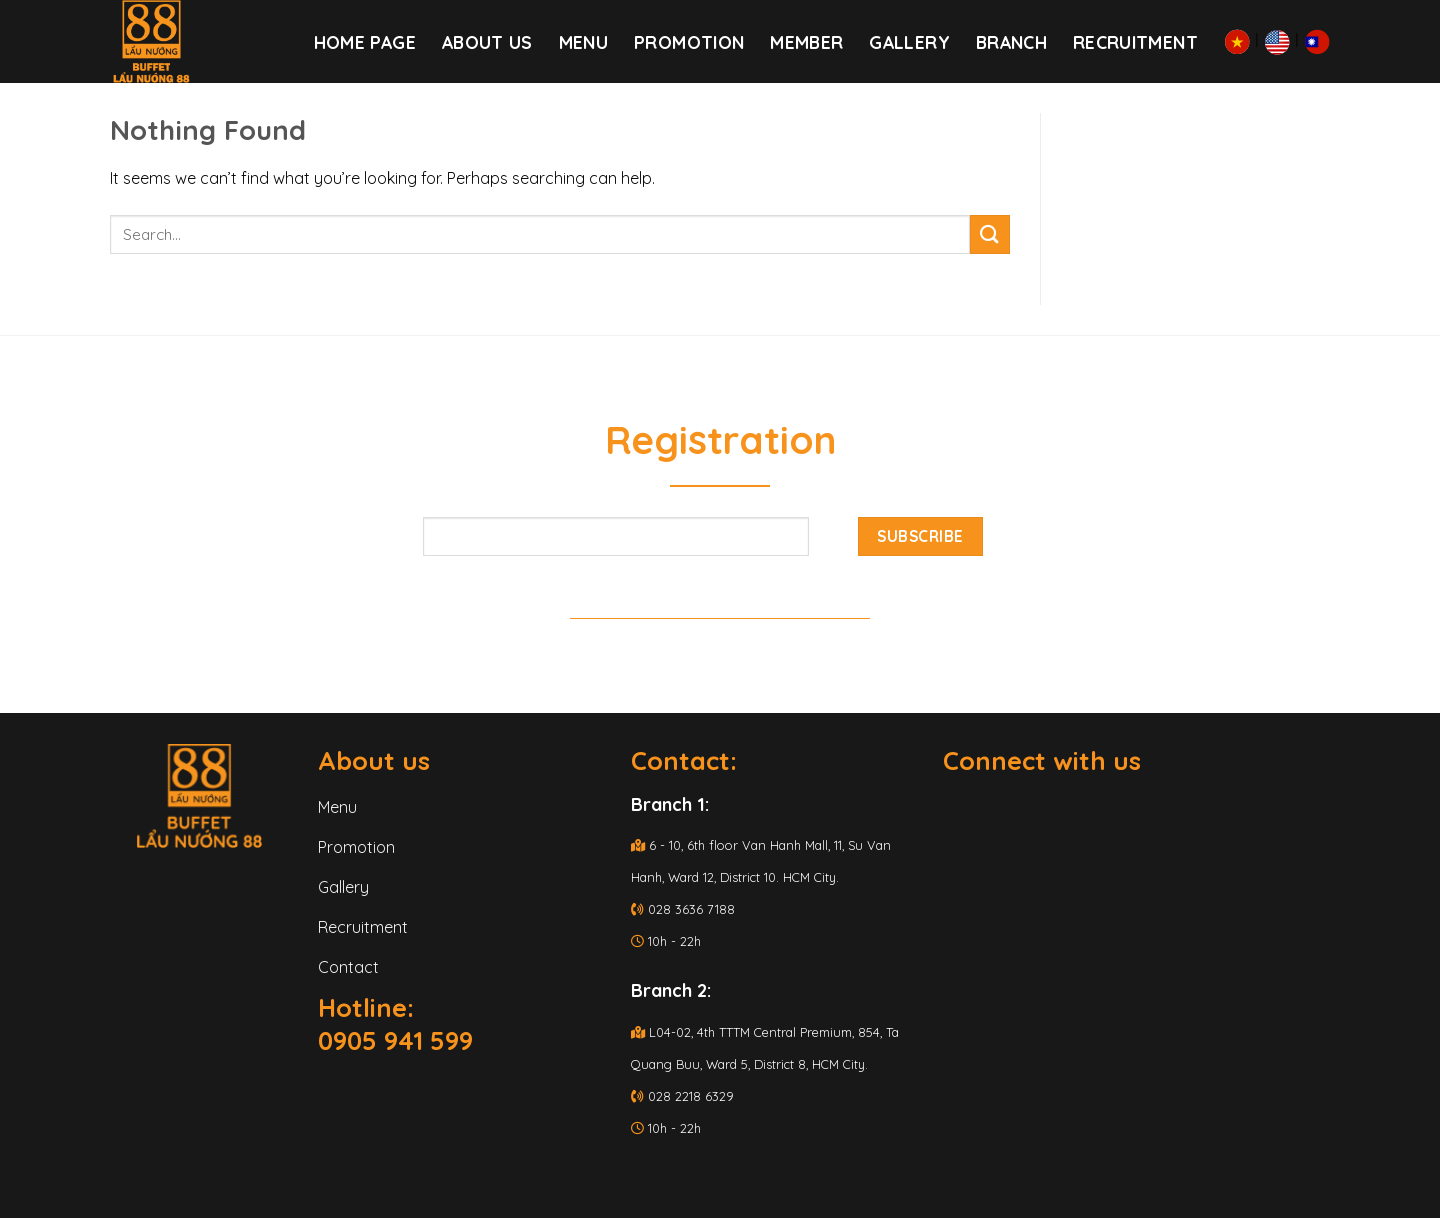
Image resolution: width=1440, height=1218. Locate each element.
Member (806, 42)
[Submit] (990, 234)
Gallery (909, 42)
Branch (1011, 42)
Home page (365, 42)
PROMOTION (689, 42)
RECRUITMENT (1135, 42)
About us (487, 42)
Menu (583, 42)
